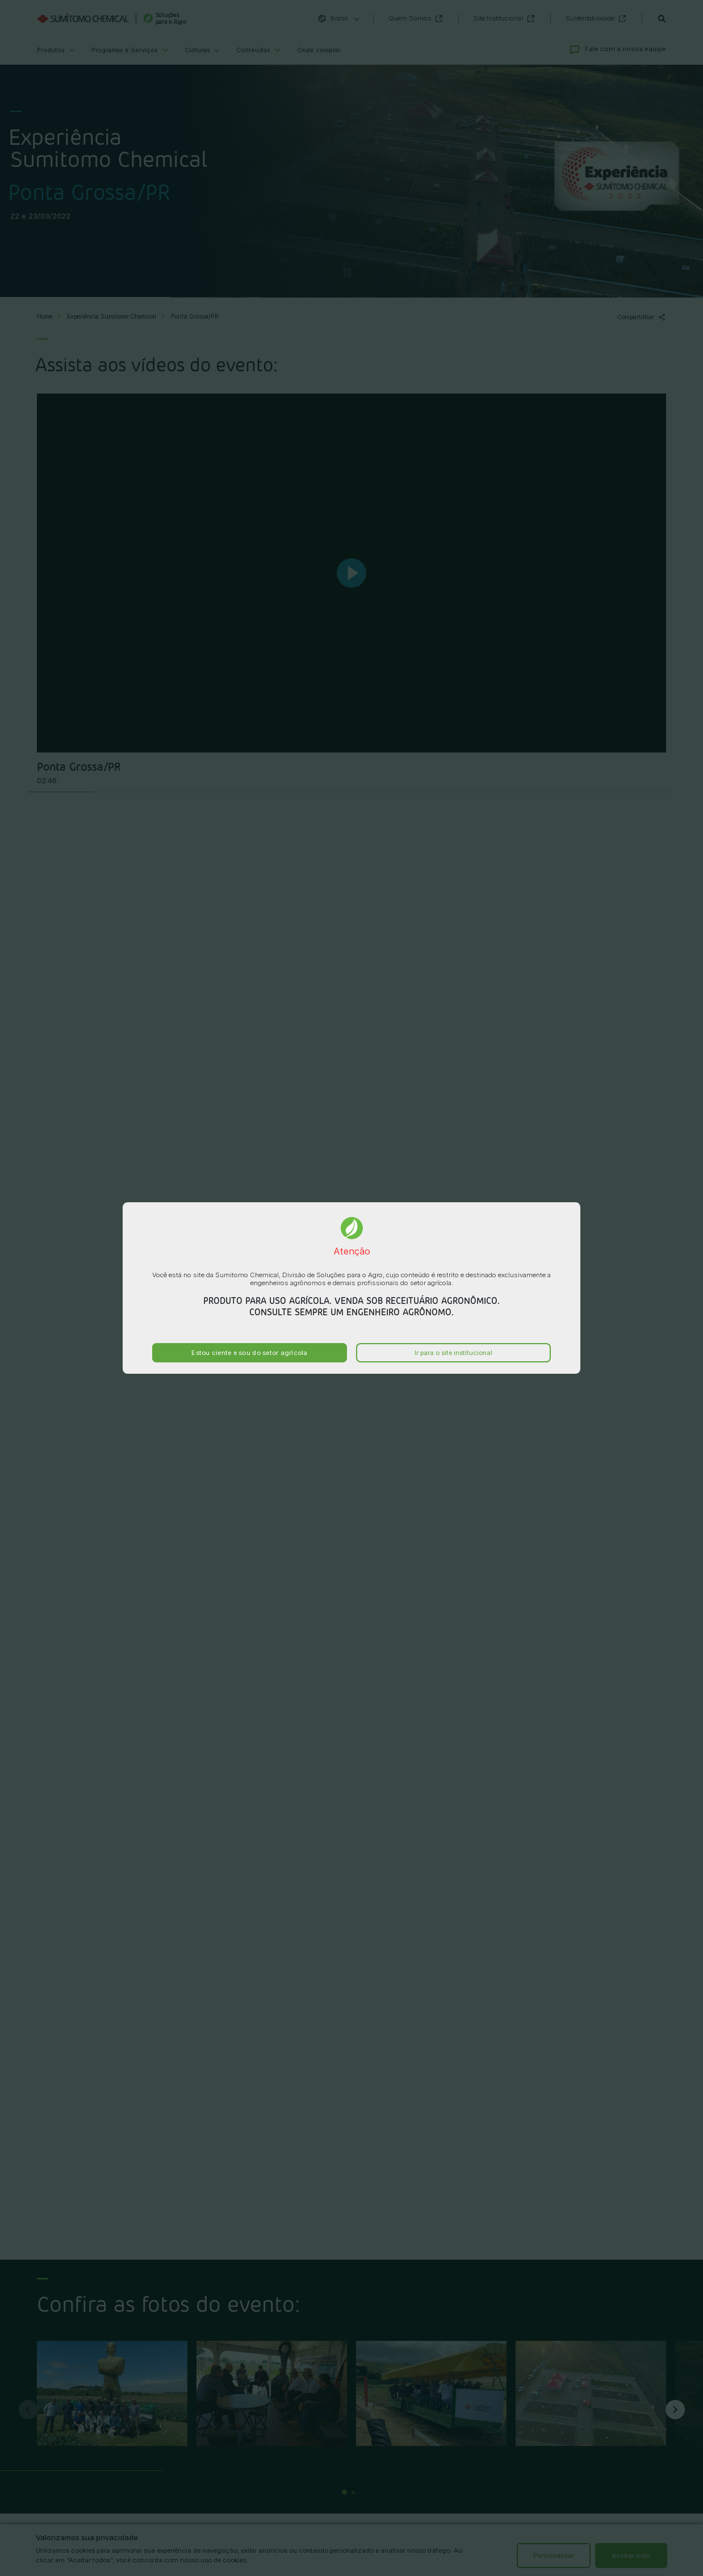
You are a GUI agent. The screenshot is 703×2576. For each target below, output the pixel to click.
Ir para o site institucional (453, 1353)
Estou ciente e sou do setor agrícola (249, 1353)
